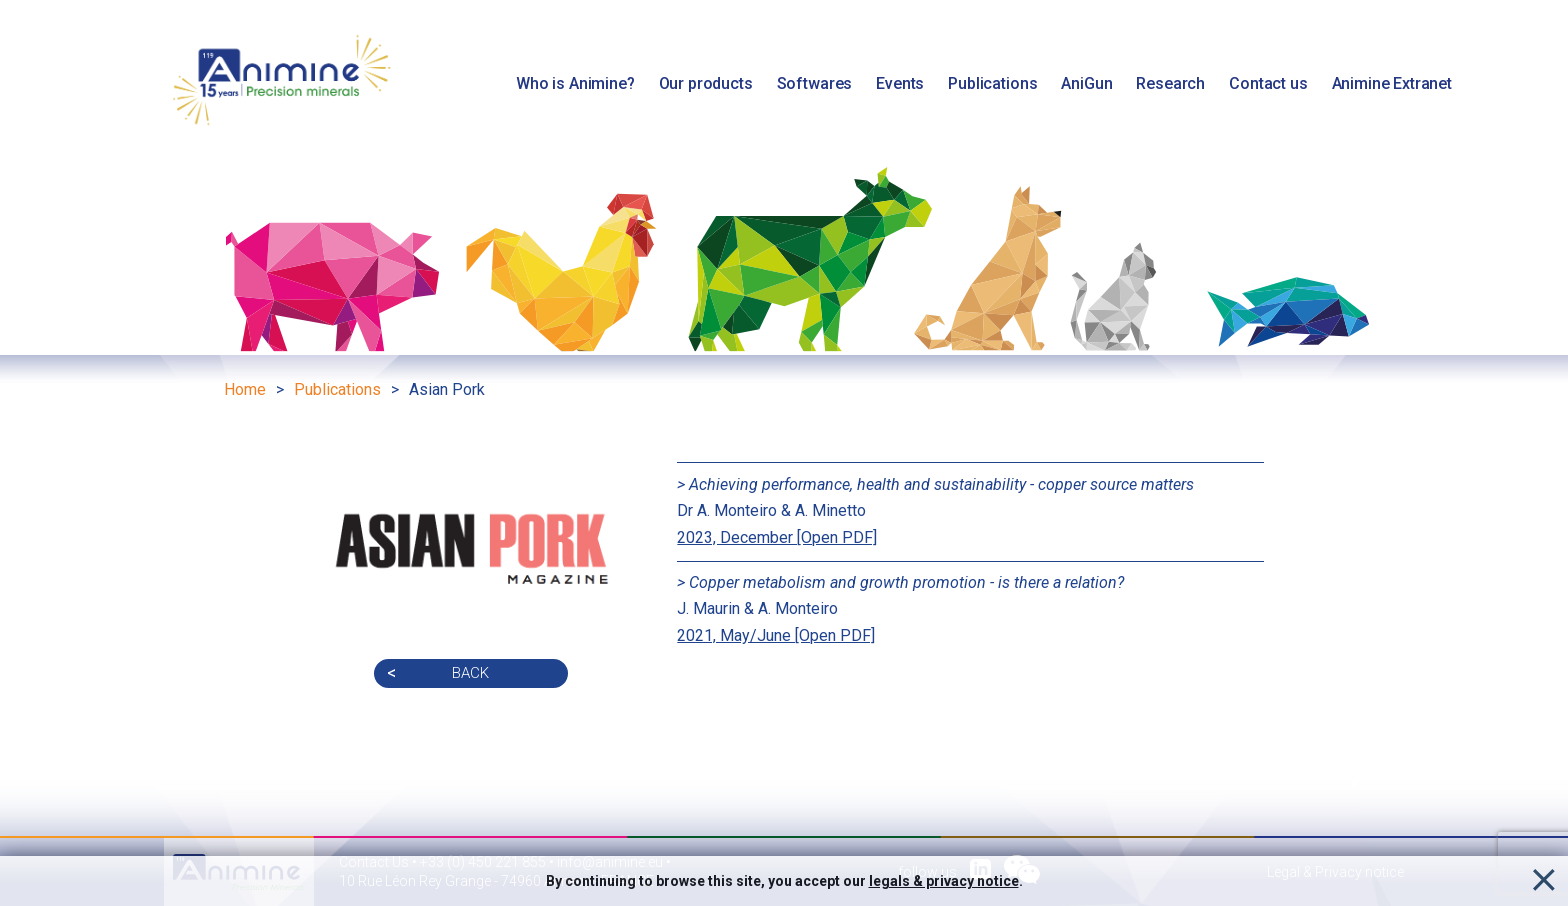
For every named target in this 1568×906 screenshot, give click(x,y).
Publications (992, 83)
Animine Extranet (1392, 83)
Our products (706, 83)
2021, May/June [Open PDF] (776, 635)
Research (1170, 83)
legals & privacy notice (944, 881)
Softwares (815, 83)
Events (900, 83)
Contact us (1268, 83)
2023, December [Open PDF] (777, 537)
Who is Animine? (575, 83)
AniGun (1086, 83)
